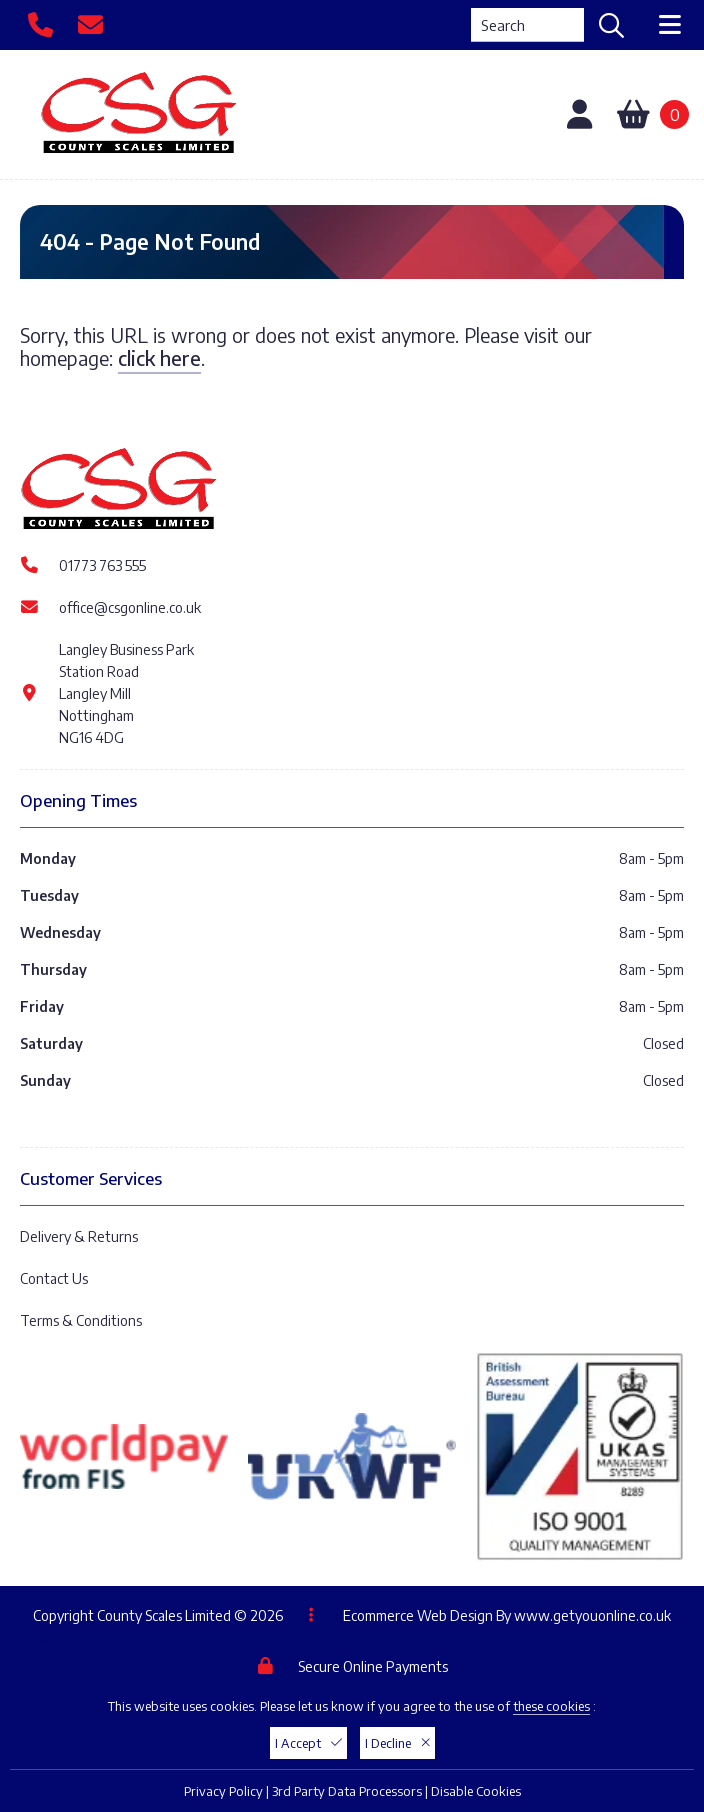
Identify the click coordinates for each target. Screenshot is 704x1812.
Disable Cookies (476, 1791)
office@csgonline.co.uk (130, 607)
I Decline (397, 1743)
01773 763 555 (102, 565)
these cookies (551, 1706)
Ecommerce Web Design (418, 1615)
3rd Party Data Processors (347, 1791)
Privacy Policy (223, 1791)
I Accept (308, 1743)
